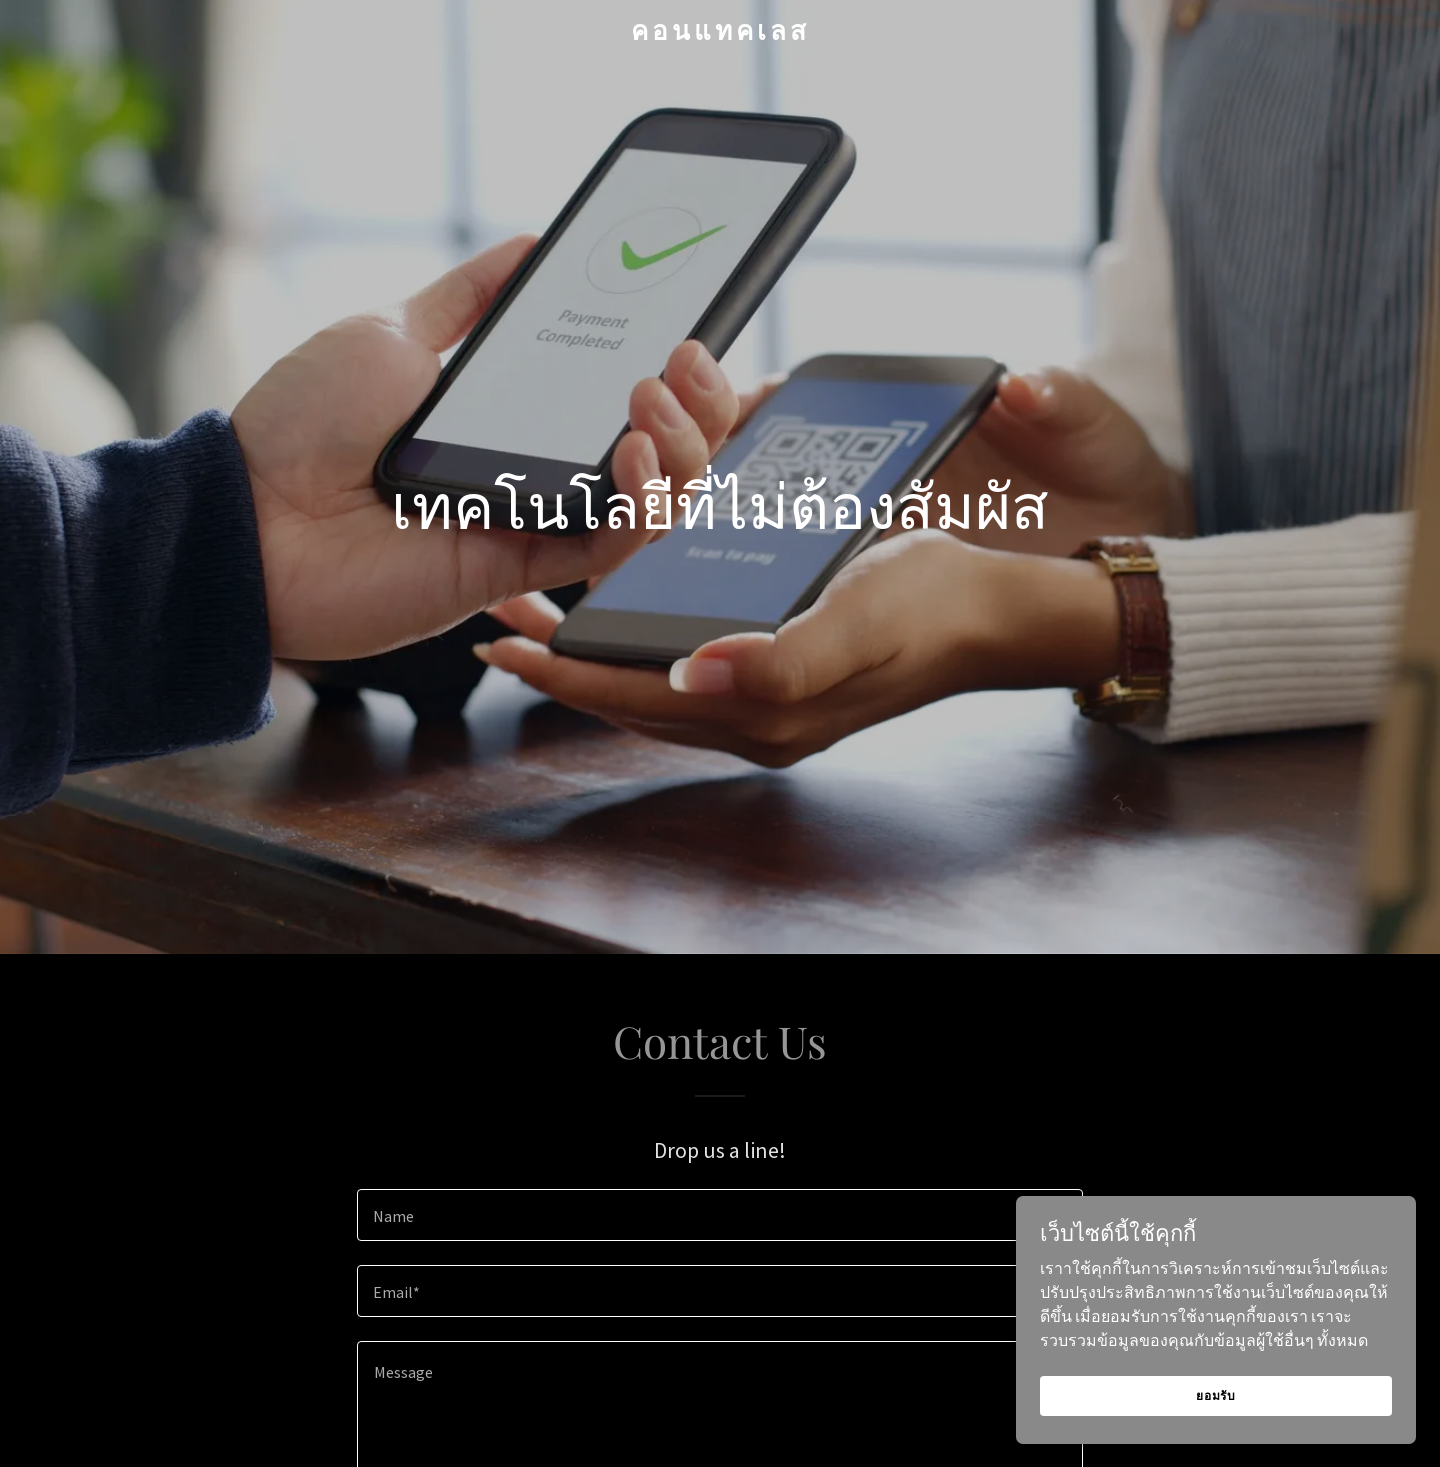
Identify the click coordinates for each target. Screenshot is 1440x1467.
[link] (720, 34)
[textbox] (719, 1215)
